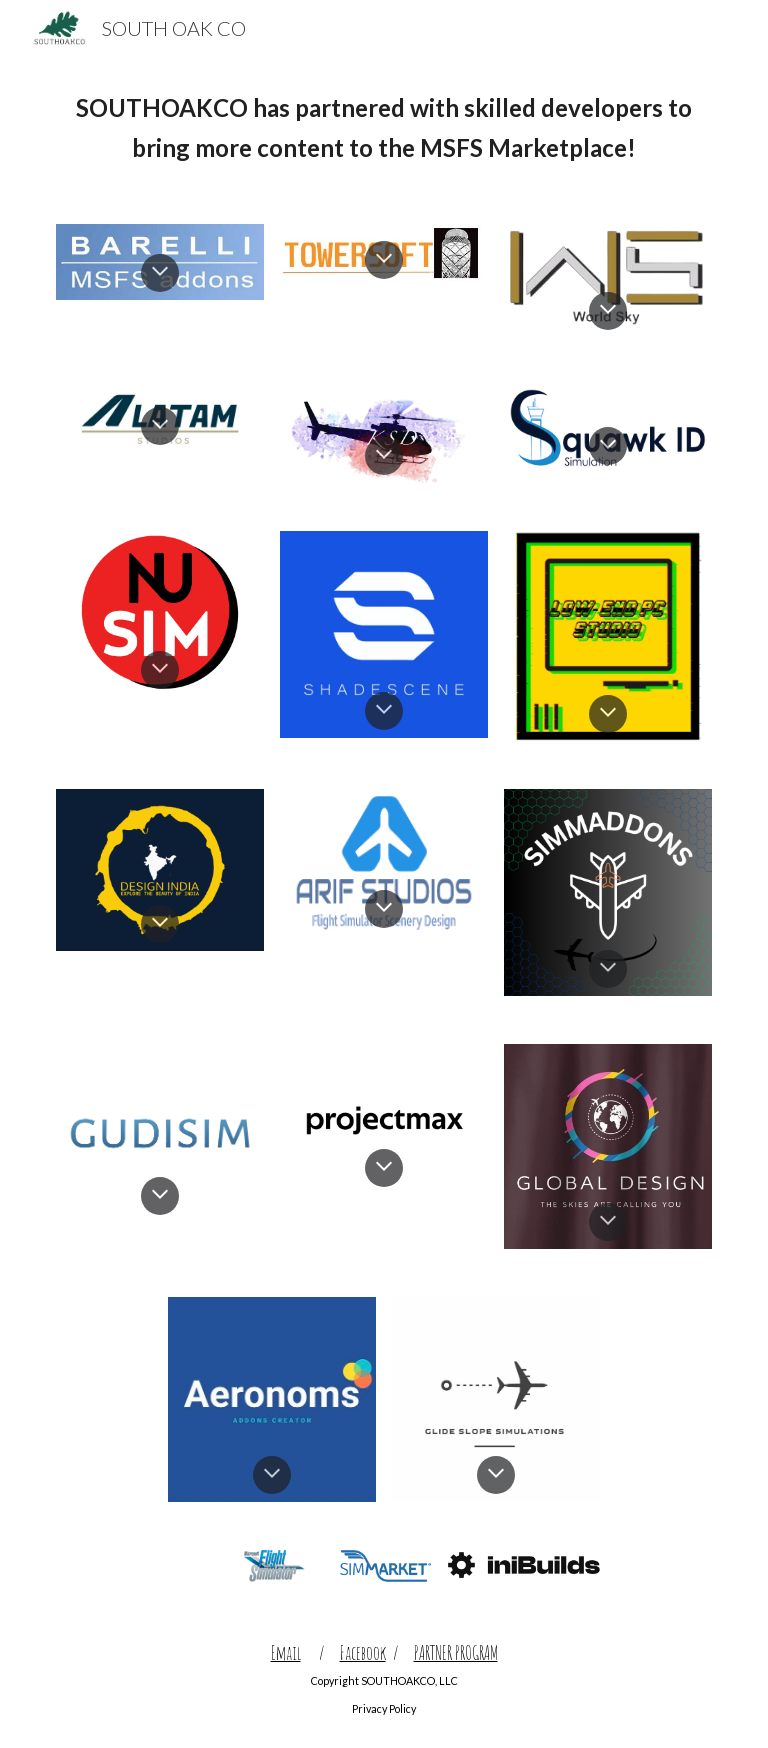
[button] (160, 273)
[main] (383, 128)
